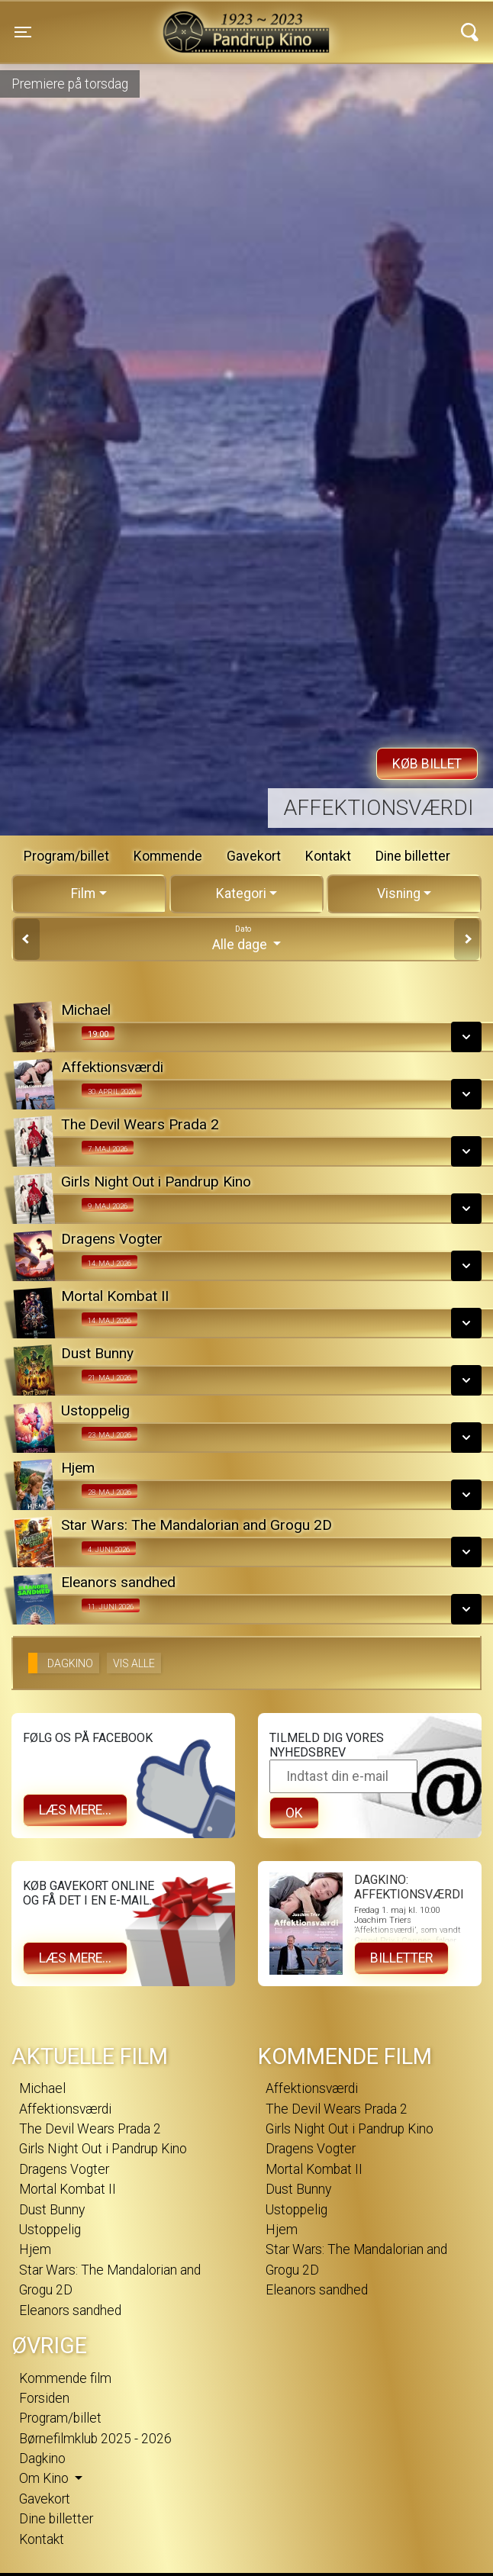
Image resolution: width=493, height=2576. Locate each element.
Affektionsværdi (378, 807)
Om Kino (45, 2478)
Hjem (35, 2249)
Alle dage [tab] (246, 937)
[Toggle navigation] (22, 32)
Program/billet (66, 856)
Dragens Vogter (64, 2169)
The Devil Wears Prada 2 (90, 2128)
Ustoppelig (50, 2229)
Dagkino (42, 2458)
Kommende (168, 856)
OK (294, 1813)
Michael (42, 2088)
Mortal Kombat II (67, 2189)
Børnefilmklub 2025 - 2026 (95, 2438)
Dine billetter (412, 856)
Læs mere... (75, 1810)
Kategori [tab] (241, 893)
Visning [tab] (398, 893)
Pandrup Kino (147, 22)
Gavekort (254, 856)
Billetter (401, 1958)
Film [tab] (83, 893)
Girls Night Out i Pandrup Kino (103, 2148)
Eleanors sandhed (70, 2310)
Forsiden (44, 2398)
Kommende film (65, 2378)
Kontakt (328, 856)
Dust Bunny (52, 2209)
